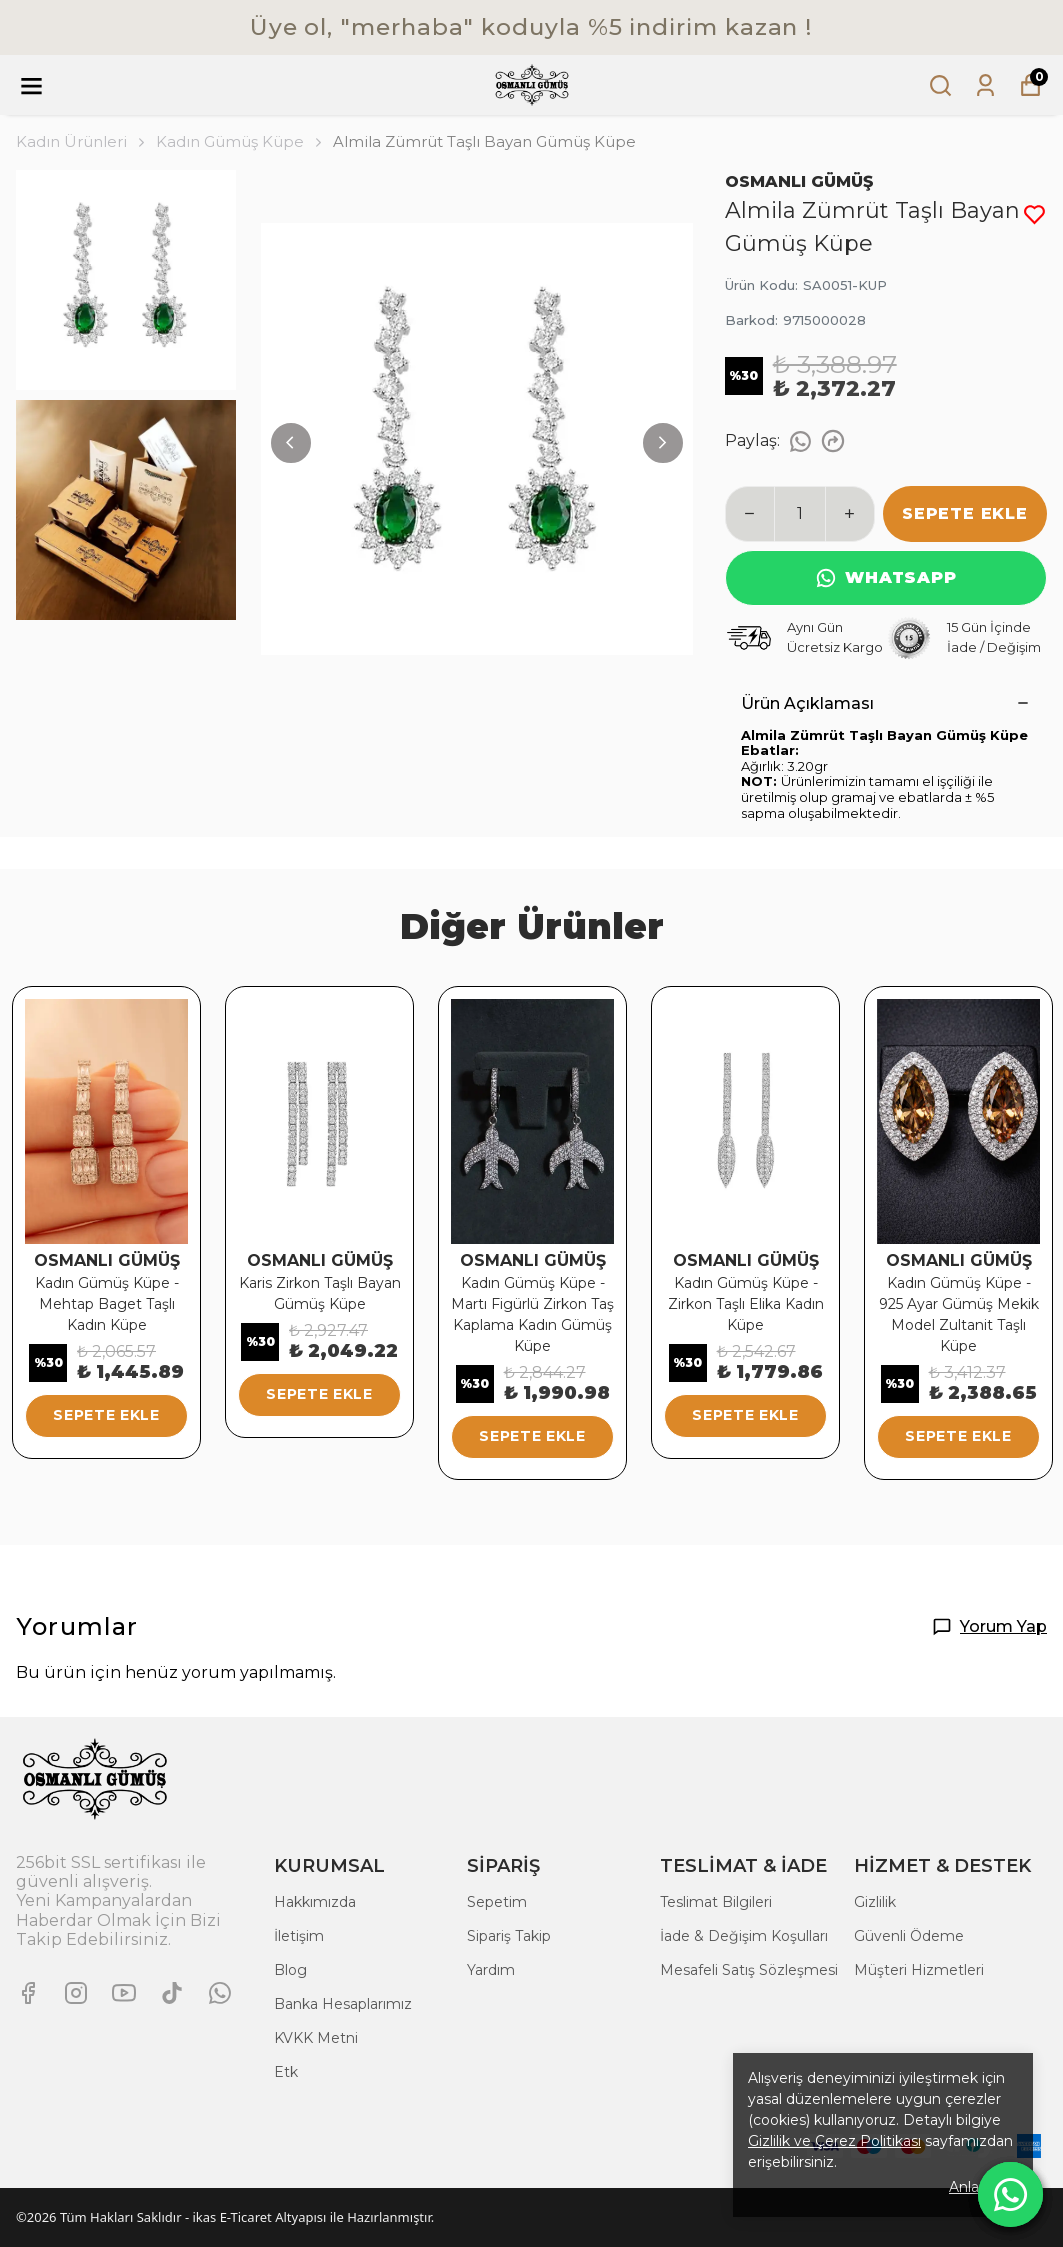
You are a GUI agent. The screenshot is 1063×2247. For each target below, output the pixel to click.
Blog (290, 1970)
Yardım (491, 1970)
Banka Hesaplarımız (343, 2004)
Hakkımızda (315, 1902)
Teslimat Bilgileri (716, 1902)
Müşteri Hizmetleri (919, 1970)
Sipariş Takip (509, 1936)
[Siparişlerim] (985, 85)
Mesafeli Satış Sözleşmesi (749, 1970)
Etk (286, 2072)
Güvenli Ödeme (909, 1936)
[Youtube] (124, 1993)
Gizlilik (875, 1902)
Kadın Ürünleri (82, 141)
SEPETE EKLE (965, 513)
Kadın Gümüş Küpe (230, 141)
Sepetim (497, 1902)
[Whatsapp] (220, 1993)
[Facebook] (28, 1993)
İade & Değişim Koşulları (744, 1936)
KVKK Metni (316, 2038)
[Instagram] (76, 1993)
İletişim (299, 1936)
